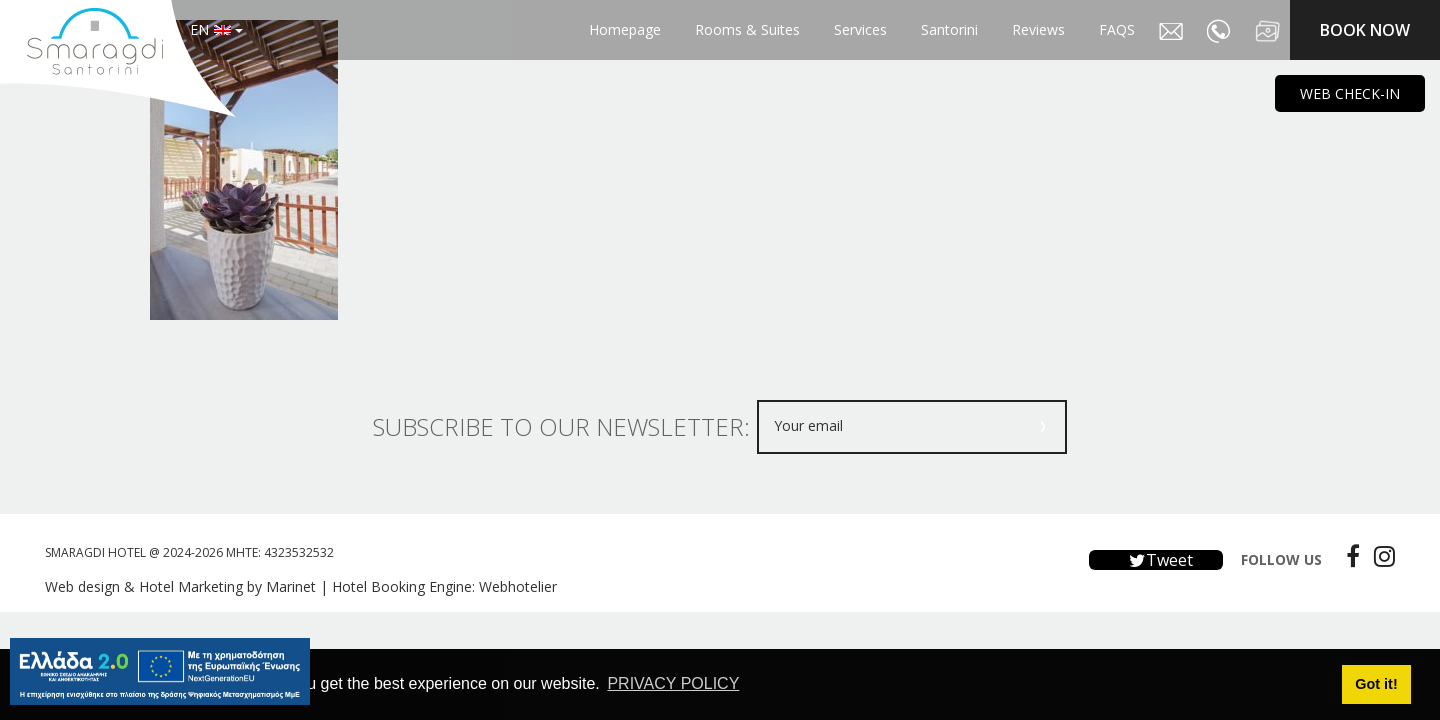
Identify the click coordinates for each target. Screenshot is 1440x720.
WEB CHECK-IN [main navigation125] (1350, 93)
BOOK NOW (1365, 30)
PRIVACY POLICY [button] (673, 683)
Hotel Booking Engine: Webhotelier (444, 586)
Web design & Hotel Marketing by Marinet (180, 586)
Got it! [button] (1376, 684)
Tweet (1156, 560)
